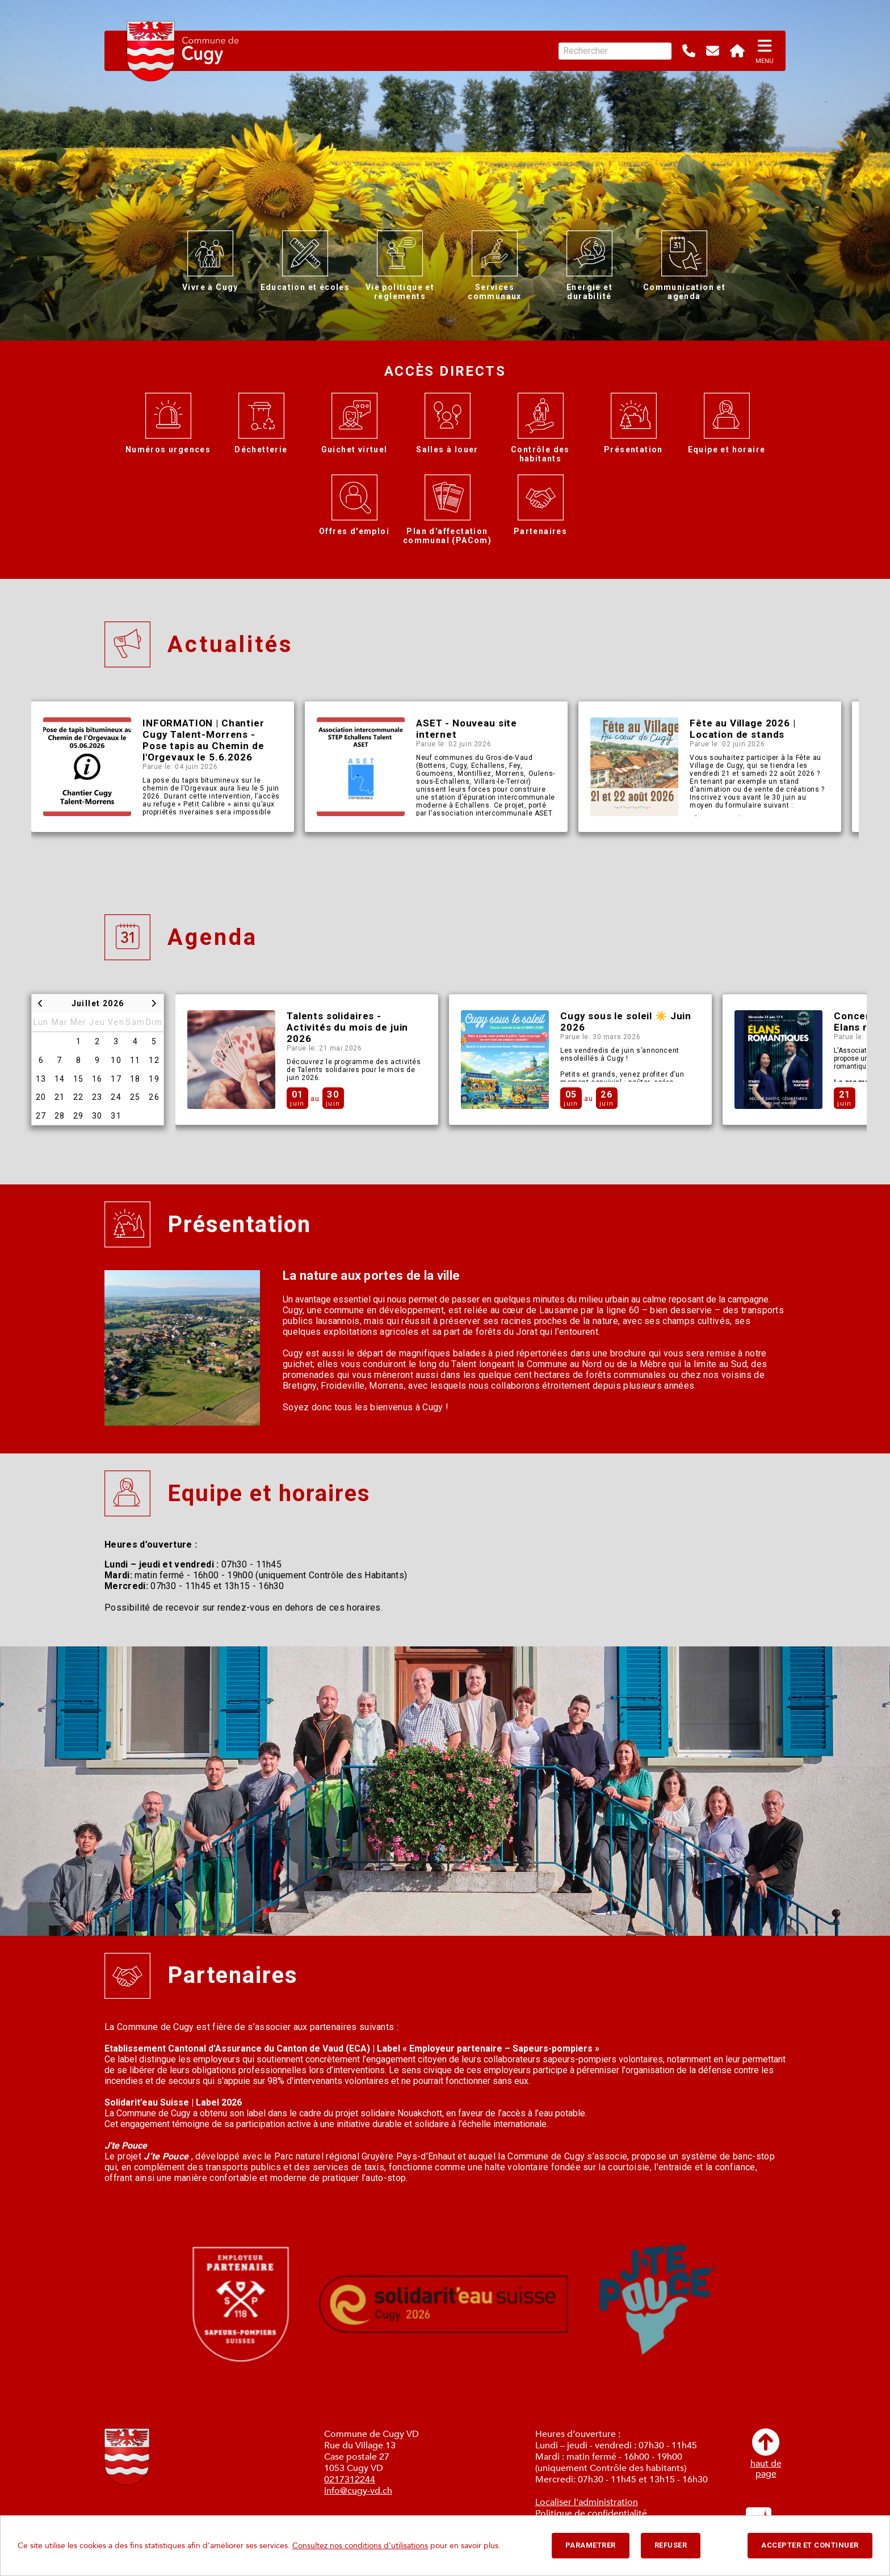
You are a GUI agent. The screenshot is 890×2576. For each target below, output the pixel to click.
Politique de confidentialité (591, 2513)
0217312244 (349, 2479)
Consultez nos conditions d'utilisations (360, 2545)
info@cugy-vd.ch (358, 2491)
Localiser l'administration (586, 2502)
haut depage (766, 2453)
